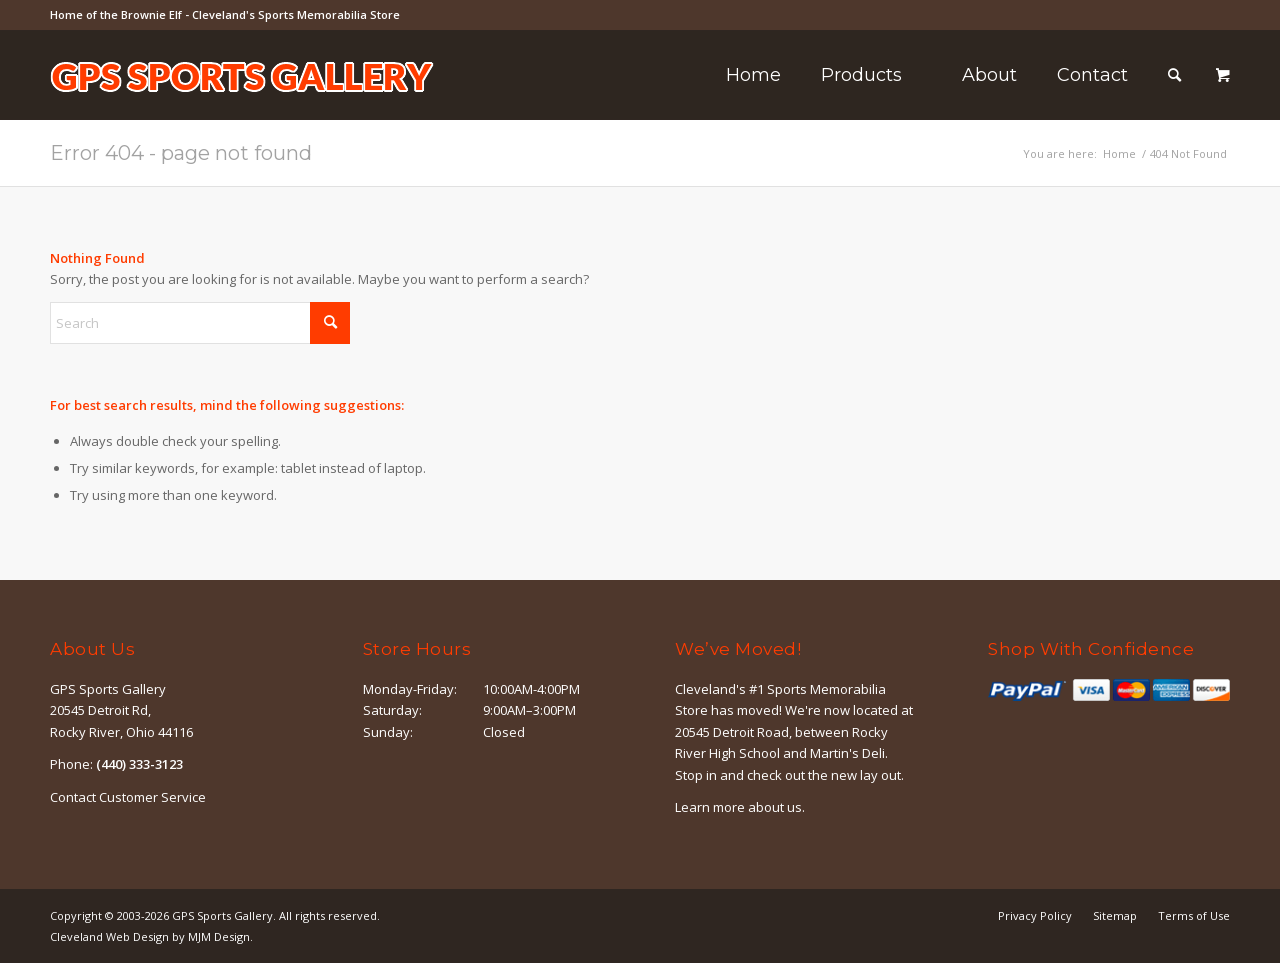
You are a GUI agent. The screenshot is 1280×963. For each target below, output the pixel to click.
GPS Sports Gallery (222, 915)
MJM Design (219, 936)
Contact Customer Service (128, 797)
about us (775, 807)
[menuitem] (753, 75)
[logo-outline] (242, 105)
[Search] (1174, 75)
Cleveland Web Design (109, 936)
